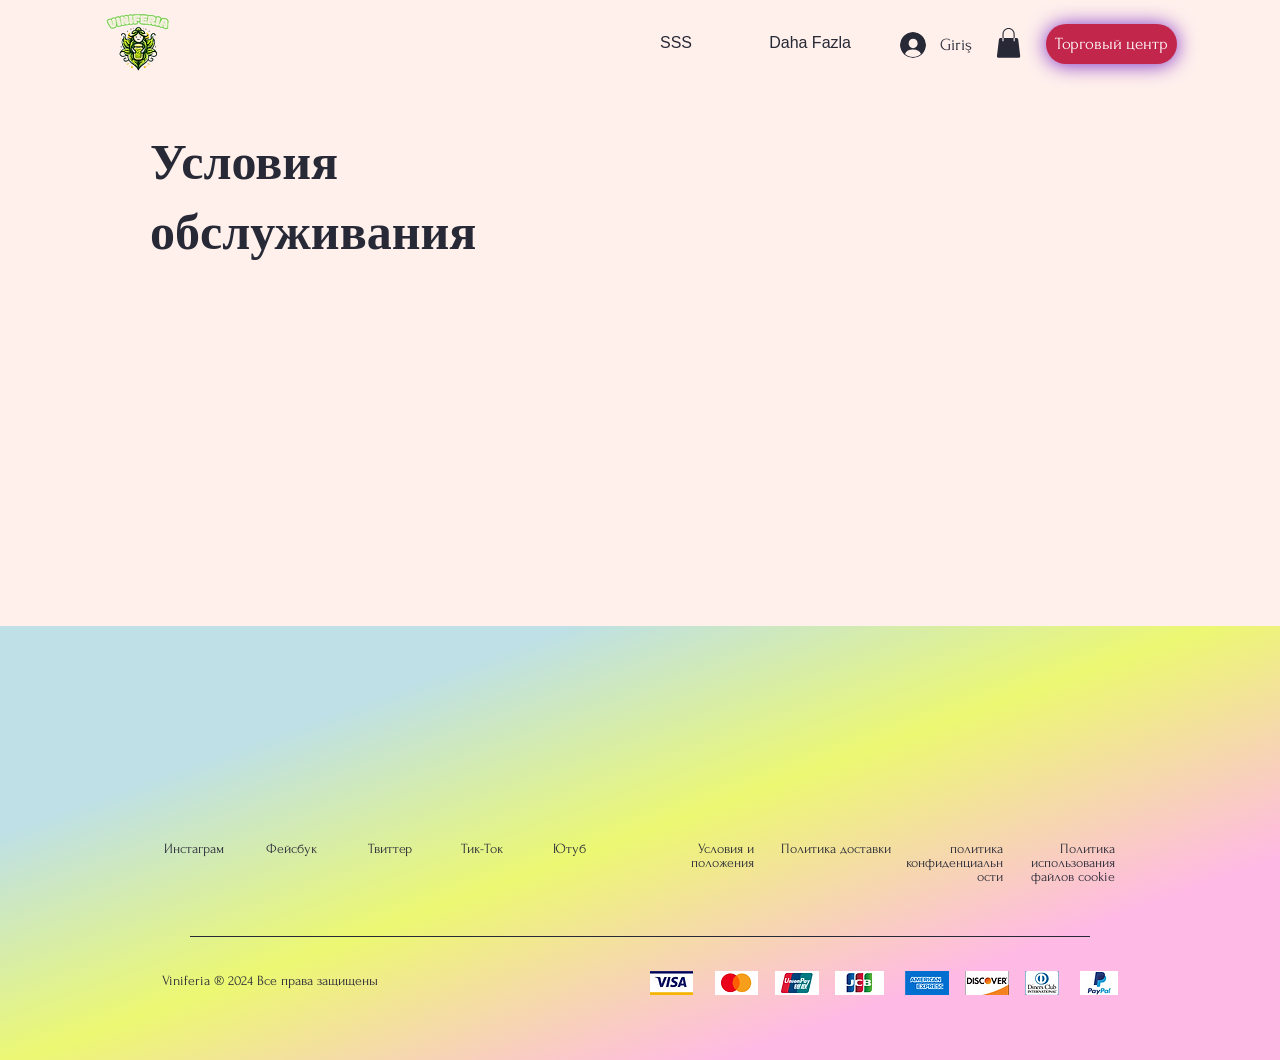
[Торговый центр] (1111, 44)
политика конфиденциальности (954, 862)
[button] (1008, 43)
